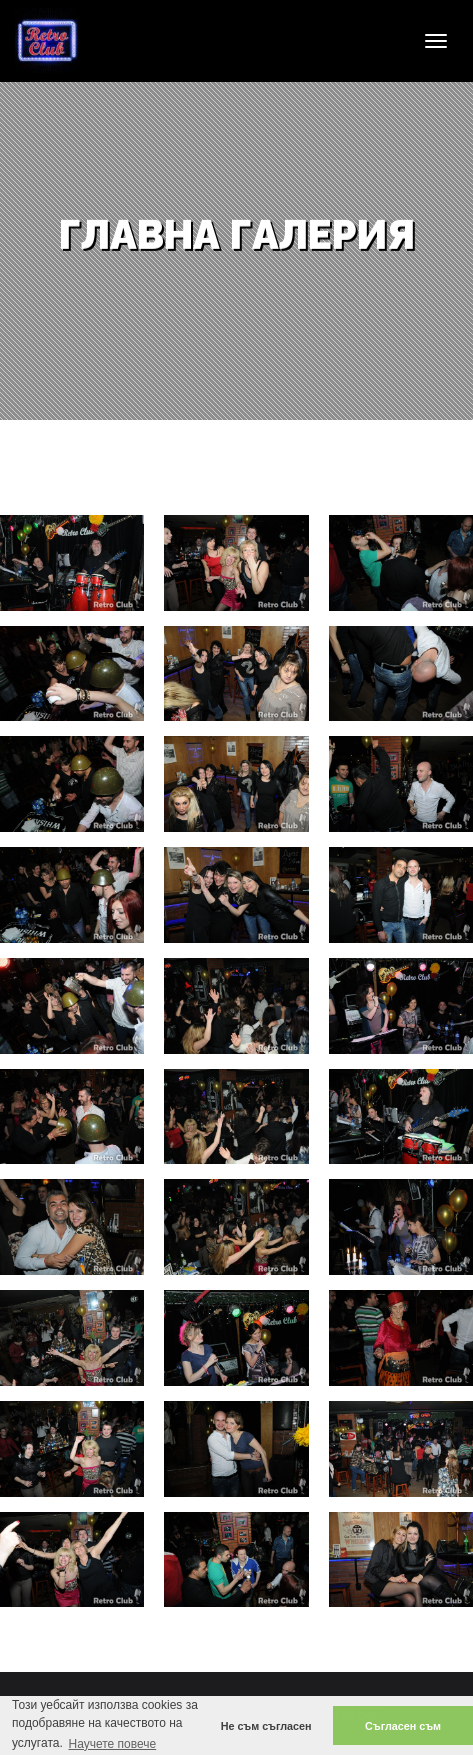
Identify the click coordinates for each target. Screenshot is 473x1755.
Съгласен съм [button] (403, 1726)
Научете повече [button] (112, 1744)
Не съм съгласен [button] (266, 1726)
